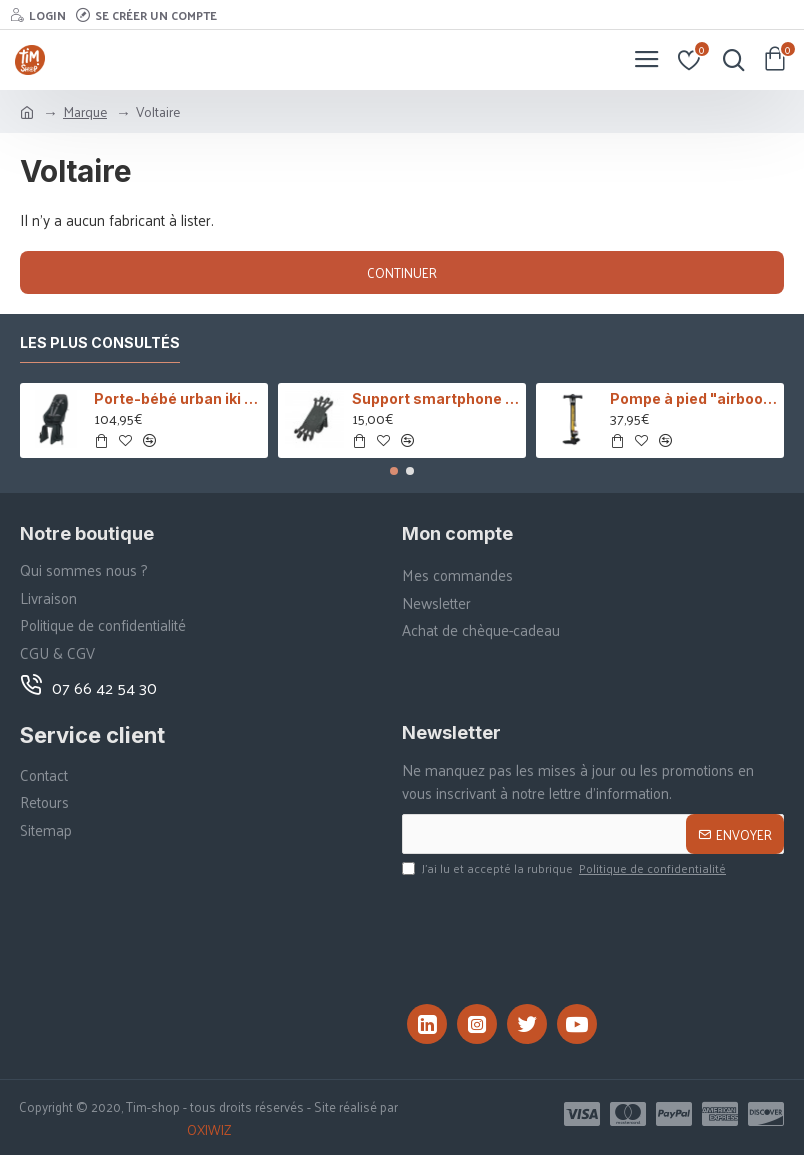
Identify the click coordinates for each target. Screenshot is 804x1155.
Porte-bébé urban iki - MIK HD (178, 398)
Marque (85, 111)
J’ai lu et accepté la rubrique (565, 869)
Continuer (402, 272)
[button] (394, 471)
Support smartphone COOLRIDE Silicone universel (436, 398)
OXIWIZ (209, 1130)
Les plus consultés (100, 342)
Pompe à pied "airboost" (694, 398)
